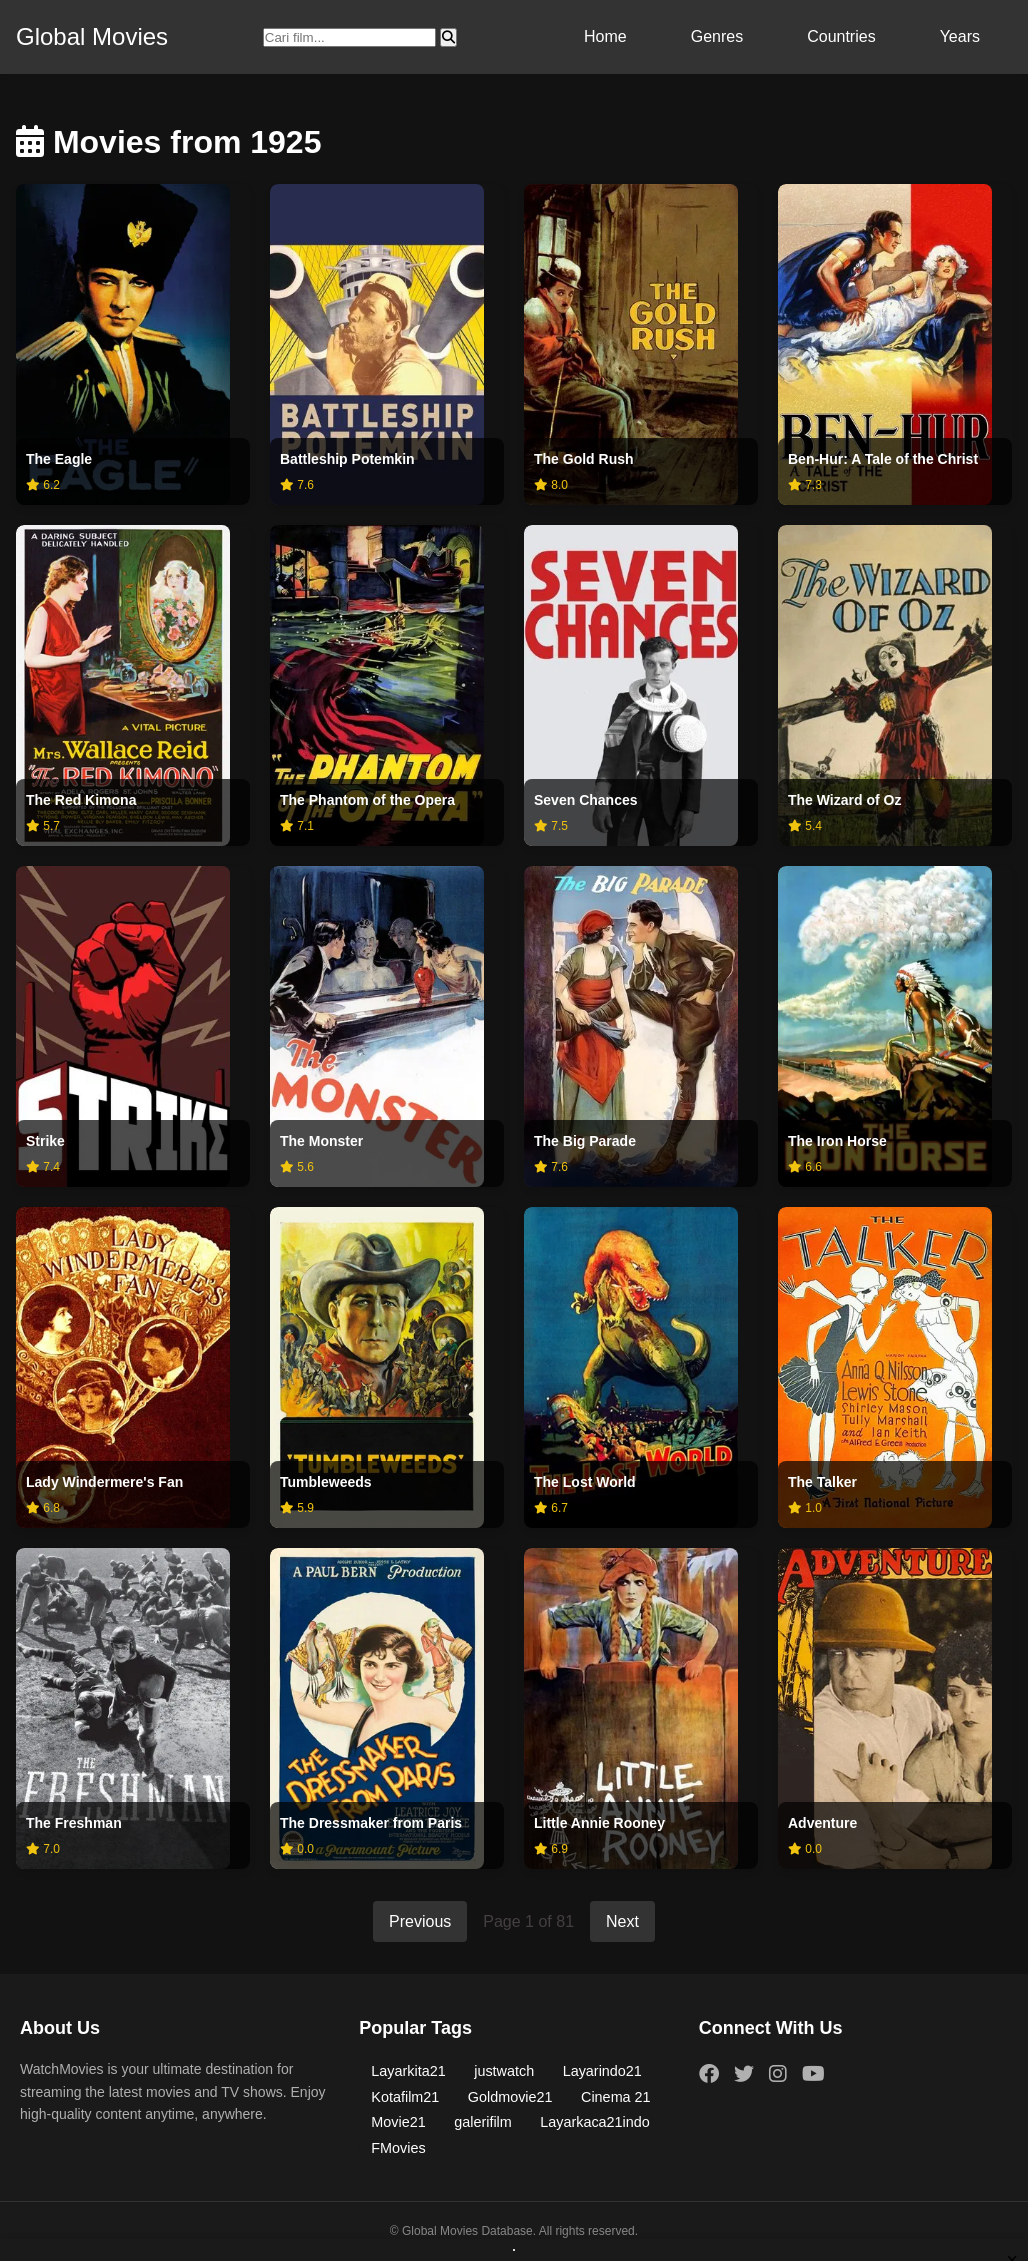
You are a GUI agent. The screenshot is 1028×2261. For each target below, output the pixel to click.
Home (605, 36)
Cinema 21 (616, 2097)
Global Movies (92, 36)
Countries (841, 36)
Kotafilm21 (405, 2097)
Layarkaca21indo (595, 2122)
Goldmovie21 (510, 2097)
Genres (717, 36)
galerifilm (483, 2122)
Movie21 (398, 2122)
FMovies (398, 2148)
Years (960, 36)
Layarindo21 (602, 2071)
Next (622, 1921)
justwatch (504, 2071)
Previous (420, 1921)
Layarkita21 (408, 2071)
